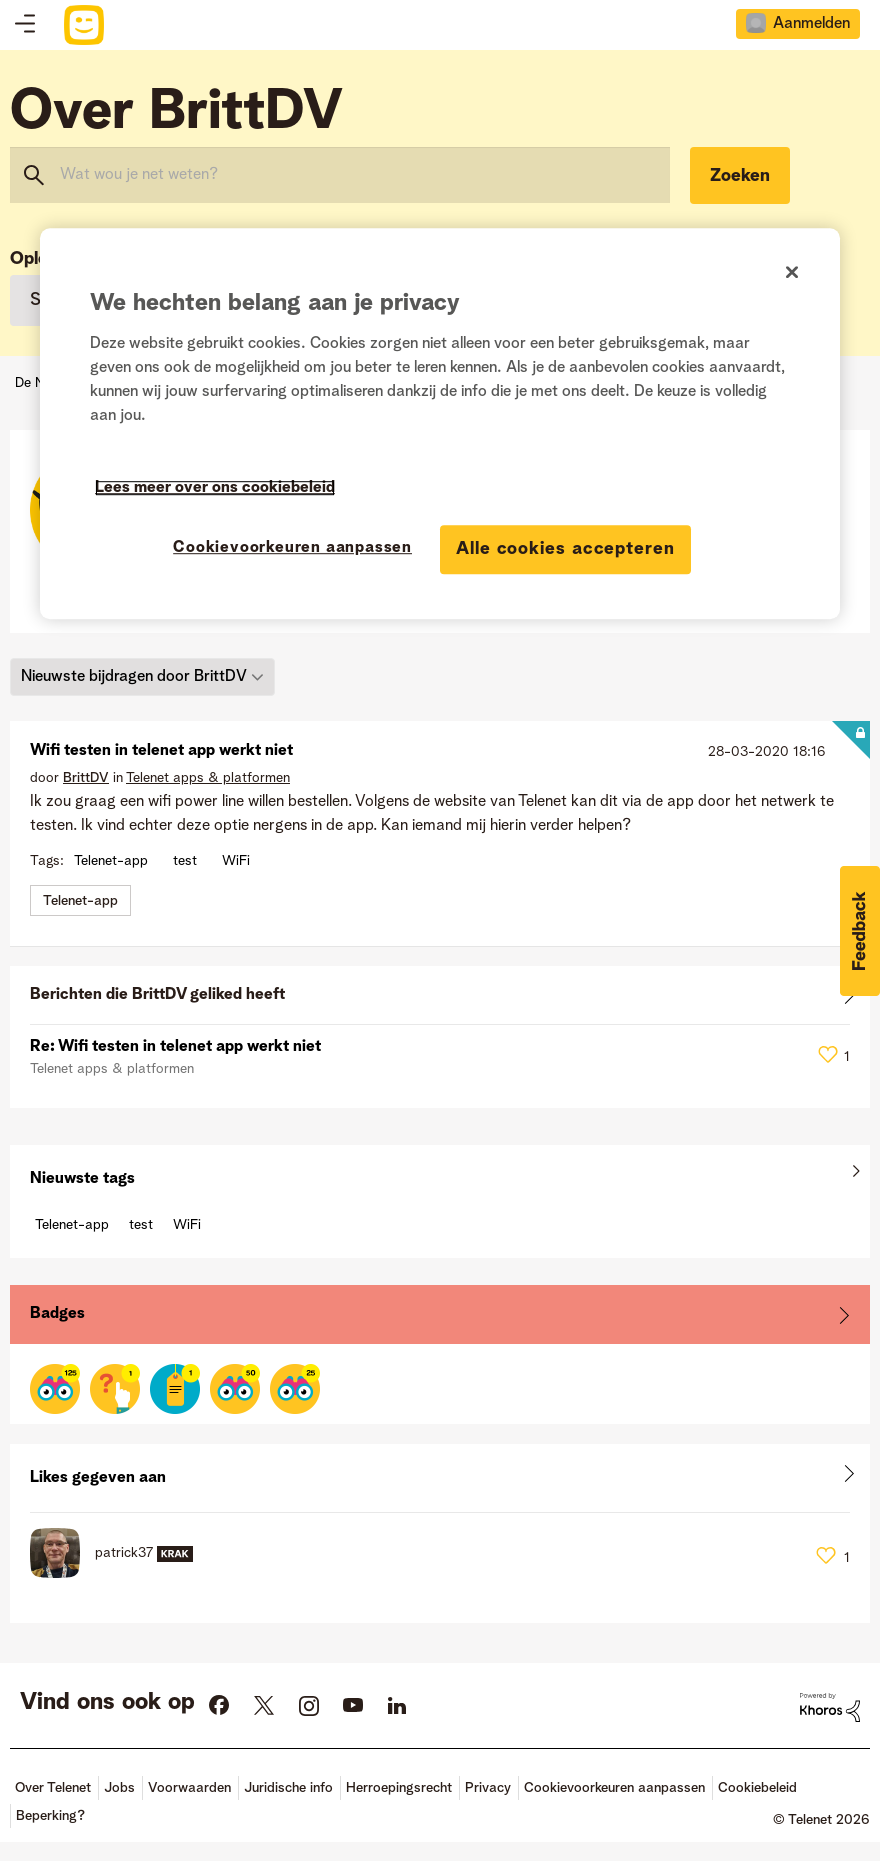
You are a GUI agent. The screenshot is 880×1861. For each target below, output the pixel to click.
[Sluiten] (792, 272)
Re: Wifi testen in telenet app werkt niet (175, 1047)
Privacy (488, 1788)
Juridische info (288, 1788)
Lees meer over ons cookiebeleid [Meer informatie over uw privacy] (215, 488)
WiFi (236, 861)
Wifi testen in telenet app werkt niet (161, 751)
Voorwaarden (189, 1788)
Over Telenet (53, 1788)
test (185, 861)
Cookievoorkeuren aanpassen (614, 1788)
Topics (25, 25)
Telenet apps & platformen (208, 778)
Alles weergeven (440, 999)
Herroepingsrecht (399, 1788)
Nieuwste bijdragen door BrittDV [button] (134, 677)
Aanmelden (811, 24)
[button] (860, 931)
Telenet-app (111, 861)
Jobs (119, 1788)
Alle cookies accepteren (565, 549)
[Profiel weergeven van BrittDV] (86, 778)
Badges (57, 1314)
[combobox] (340, 175)
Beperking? (50, 1816)
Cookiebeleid (757, 1788)
